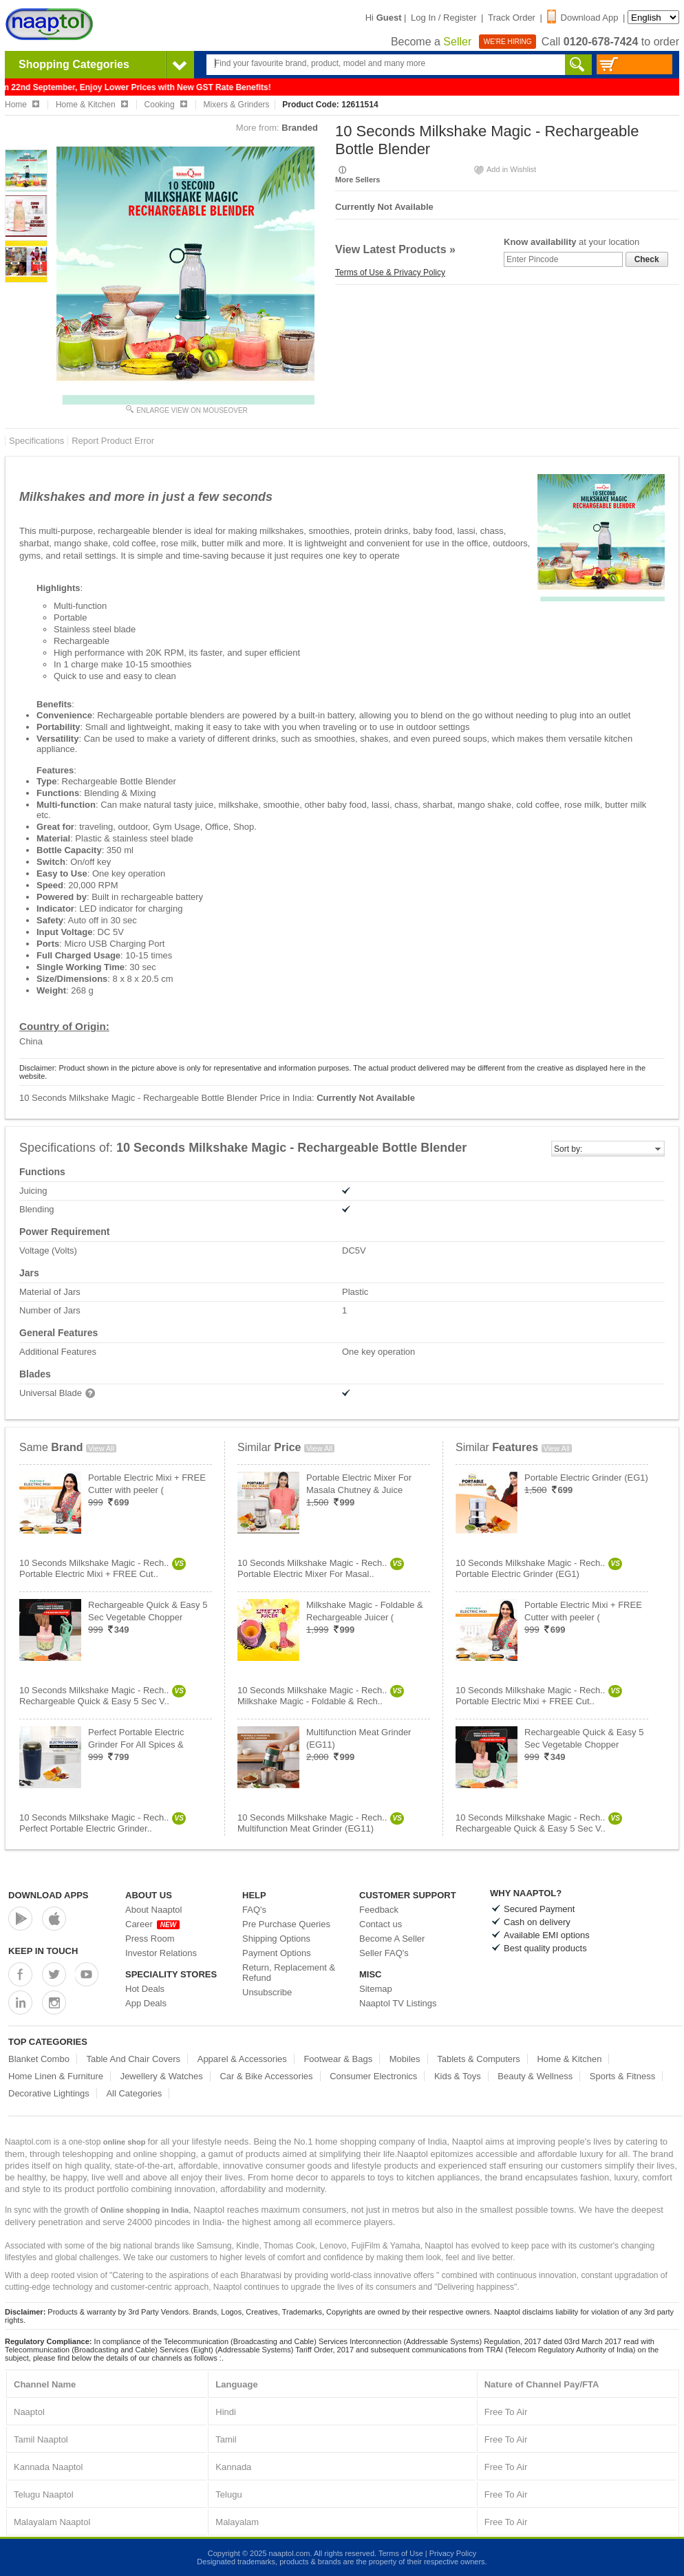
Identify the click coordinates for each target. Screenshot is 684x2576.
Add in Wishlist (504, 169)
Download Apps (48, 1895)
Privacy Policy (452, 2553)
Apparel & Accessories (242, 2059)
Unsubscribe (267, 1992)
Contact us (380, 1924)
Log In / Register (443, 17)
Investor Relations (161, 1953)
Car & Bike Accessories (266, 2076)
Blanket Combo (39, 2059)
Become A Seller (392, 1938)
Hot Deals (144, 1989)
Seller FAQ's (384, 1953)
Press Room (150, 1938)
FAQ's (254, 1909)
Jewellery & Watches (161, 2076)
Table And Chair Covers (134, 2059)
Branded (299, 127)
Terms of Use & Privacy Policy (390, 272)
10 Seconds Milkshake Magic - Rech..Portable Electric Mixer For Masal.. (320, 1568)
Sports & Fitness (622, 2076)
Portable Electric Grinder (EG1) (586, 1477)
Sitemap (375, 1989)
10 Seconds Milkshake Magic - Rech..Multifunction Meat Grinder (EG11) (320, 1823)
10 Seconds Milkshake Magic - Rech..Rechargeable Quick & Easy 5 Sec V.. (102, 1695)
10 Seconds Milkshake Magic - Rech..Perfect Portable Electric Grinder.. (102, 1823)
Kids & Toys (457, 2076)
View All (101, 1448)
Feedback (378, 1909)
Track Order (511, 17)
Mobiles (404, 2059)
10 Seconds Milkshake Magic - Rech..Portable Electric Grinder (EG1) (539, 1568)
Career (152, 1924)
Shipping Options (276, 1938)
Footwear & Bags (337, 2059)
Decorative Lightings (48, 2093)
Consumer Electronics (373, 2076)
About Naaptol (153, 1909)
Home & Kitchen (569, 2059)
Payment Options (276, 1953)
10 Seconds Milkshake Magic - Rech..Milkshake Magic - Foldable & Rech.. (320, 1695)
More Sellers (357, 179)
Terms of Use (400, 2553)
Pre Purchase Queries (286, 1924)
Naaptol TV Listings (398, 2003)
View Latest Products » (395, 249)
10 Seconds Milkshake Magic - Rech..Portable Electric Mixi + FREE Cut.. (102, 1568)
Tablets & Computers (478, 2059)
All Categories (134, 2093)
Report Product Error (113, 441)
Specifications (36, 441)
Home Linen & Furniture (55, 2076)
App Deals (146, 2003)
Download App (583, 17)
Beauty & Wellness (535, 2076)
